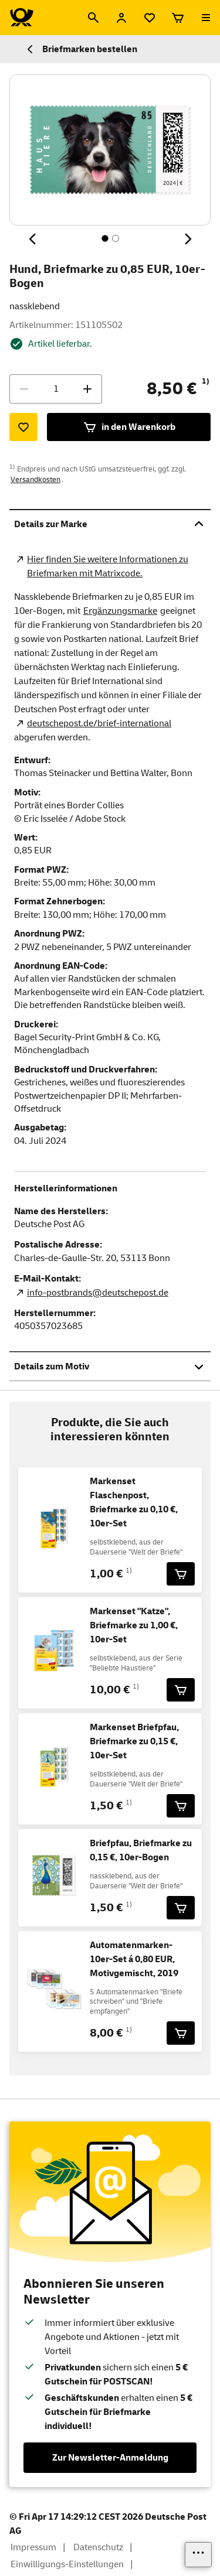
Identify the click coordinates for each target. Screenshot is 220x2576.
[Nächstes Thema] (187, 239)
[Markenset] (181, 1690)
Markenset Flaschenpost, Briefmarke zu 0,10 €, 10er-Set (134, 1502)
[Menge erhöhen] (87, 389)
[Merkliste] (150, 17)
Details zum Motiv (110, 1366)
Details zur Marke (110, 524)
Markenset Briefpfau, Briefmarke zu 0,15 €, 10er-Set (134, 1741)
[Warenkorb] (178, 17)
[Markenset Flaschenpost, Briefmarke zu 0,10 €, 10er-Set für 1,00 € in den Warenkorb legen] (181, 1574)
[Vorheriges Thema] (32, 239)
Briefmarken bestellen (80, 49)
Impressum (33, 2547)
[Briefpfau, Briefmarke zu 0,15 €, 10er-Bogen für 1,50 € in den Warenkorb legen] (181, 1907)
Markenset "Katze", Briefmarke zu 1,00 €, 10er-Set (134, 1625)
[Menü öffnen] (206, 17)
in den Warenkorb (129, 427)
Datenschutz (98, 2547)
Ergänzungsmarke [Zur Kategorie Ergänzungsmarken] (120, 611)
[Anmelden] (121, 17)
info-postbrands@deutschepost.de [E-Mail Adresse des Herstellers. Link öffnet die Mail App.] (97, 1293)
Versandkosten (35, 479)
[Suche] (93, 17)
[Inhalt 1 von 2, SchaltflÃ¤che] (105, 238)
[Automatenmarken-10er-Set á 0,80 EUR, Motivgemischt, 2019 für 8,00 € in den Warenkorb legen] (181, 2033)
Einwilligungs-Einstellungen (67, 2564)
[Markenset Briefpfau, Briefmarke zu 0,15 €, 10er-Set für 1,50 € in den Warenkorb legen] (181, 1805)
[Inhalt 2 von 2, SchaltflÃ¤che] (115, 238)
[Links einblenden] (198, 2554)
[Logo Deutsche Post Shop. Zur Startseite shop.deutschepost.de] (21, 17)
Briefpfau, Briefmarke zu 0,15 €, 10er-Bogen (141, 1850)
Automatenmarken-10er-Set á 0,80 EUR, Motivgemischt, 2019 (134, 1959)
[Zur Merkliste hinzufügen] (23, 427)
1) (205, 381)
